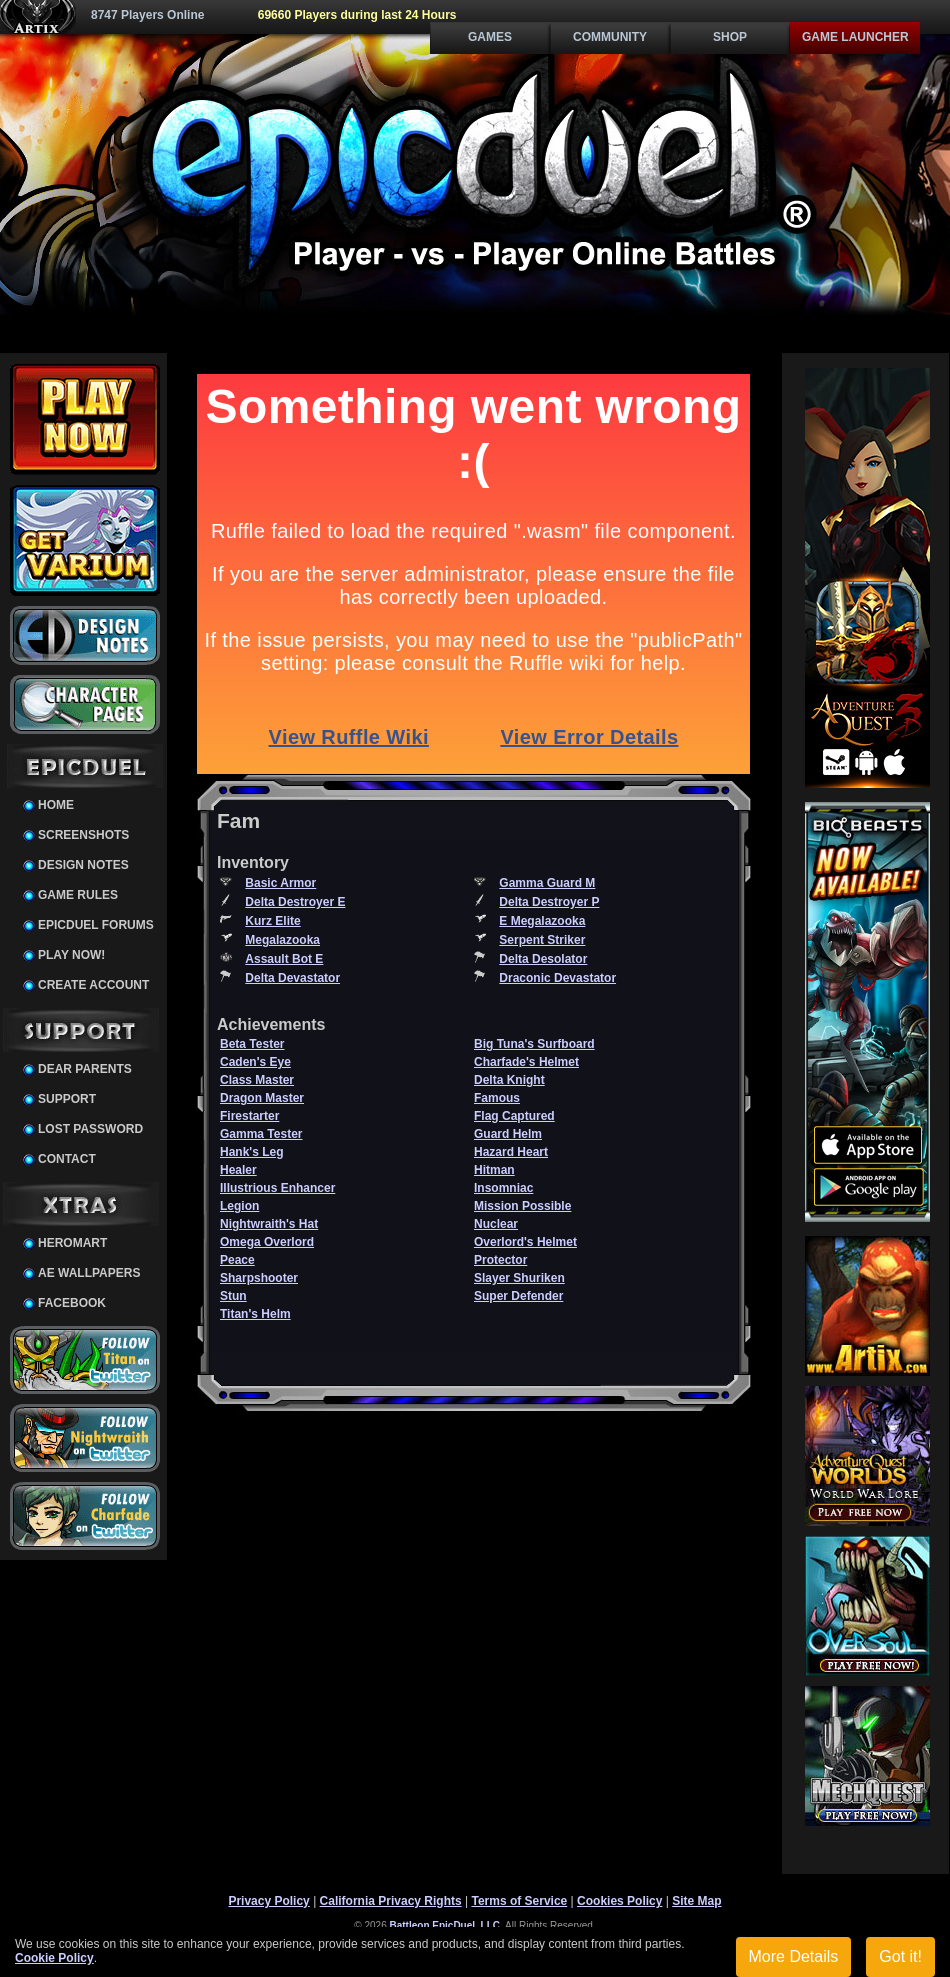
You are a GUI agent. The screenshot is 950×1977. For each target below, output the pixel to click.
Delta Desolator (543, 959)
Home (56, 805)
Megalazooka (282, 940)
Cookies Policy (619, 1901)
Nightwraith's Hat (269, 1224)
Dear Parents (85, 1069)
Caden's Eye (255, 1062)
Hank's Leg (252, 1152)
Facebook (72, 1303)
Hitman (494, 1170)
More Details (794, 1956)
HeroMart (72, 1243)
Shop (730, 37)
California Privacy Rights (391, 1901)
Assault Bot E (284, 959)
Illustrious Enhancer (277, 1188)
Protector (500, 1260)
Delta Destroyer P (549, 902)
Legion (239, 1206)
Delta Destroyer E (295, 902)
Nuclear (496, 1224)
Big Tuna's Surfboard (534, 1044)
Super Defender (518, 1296)
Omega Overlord (267, 1242)
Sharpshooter (259, 1278)
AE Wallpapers (89, 1273)
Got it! (900, 1956)
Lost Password (90, 1129)
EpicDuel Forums (96, 925)
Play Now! (71, 955)
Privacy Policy (268, 1901)
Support (67, 1099)
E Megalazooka (542, 921)
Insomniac (503, 1188)
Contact (67, 1159)
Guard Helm (508, 1134)
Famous (497, 1098)
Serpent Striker (542, 940)
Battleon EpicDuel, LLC (445, 1925)
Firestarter (249, 1116)
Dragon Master (262, 1098)
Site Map (696, 1901)
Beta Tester (252, 1044)
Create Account (93, 985)
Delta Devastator (292, 978)
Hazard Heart (511, 1152)
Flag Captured (514, 1116)
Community (610, 37)
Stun (233, 1296)
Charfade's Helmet (526, 1062)
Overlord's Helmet (525, 1242)
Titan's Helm (255, 1314)
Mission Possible (522, 1206)
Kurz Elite (272, 921)
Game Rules (78, 895)
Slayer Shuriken (519, 1278)
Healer (238, 1170)
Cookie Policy (54, 1958)
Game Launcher (855, 37)
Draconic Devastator (557, 978)
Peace (237, 1260)
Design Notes (83, 865)
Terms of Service (519, 1901)
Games (490, 37)
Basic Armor (280, 883)
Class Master (257, 1080)
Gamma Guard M (547, 883)
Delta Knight (509, 1080)
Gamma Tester (261, 1134)
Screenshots (83, 835)
